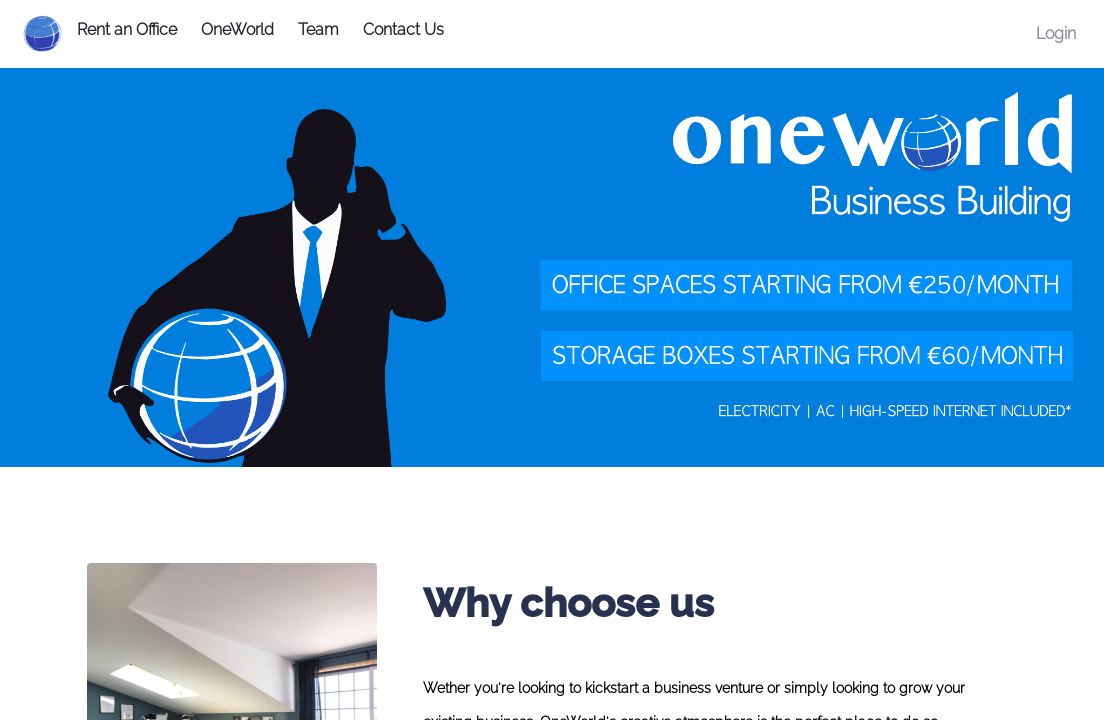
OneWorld (237, 29)
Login (1056, 33)
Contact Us (403, 29)
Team (318, 29)
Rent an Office (127, 29)
